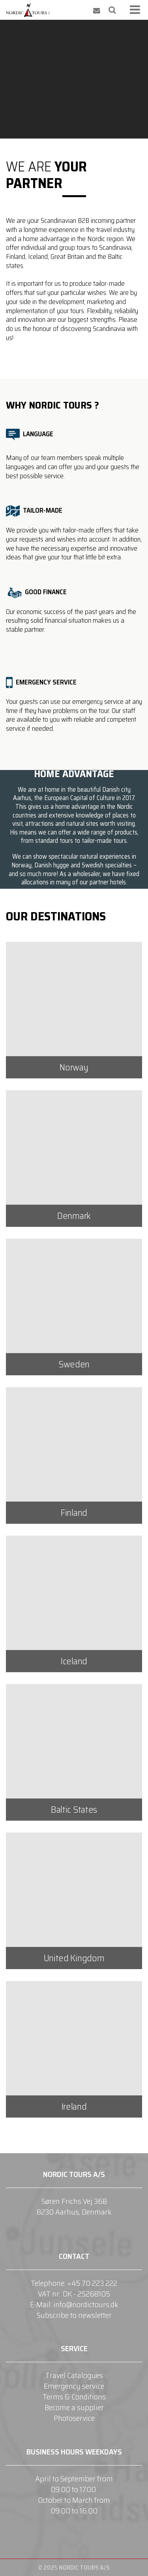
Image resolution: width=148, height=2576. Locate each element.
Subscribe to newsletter (74, 2315)
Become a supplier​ (74, 2407)
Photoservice (74, 2418)
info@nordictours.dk (85, 2304)
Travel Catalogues (74, 2375)
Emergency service (74, 2386)
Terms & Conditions (74, 2396)
